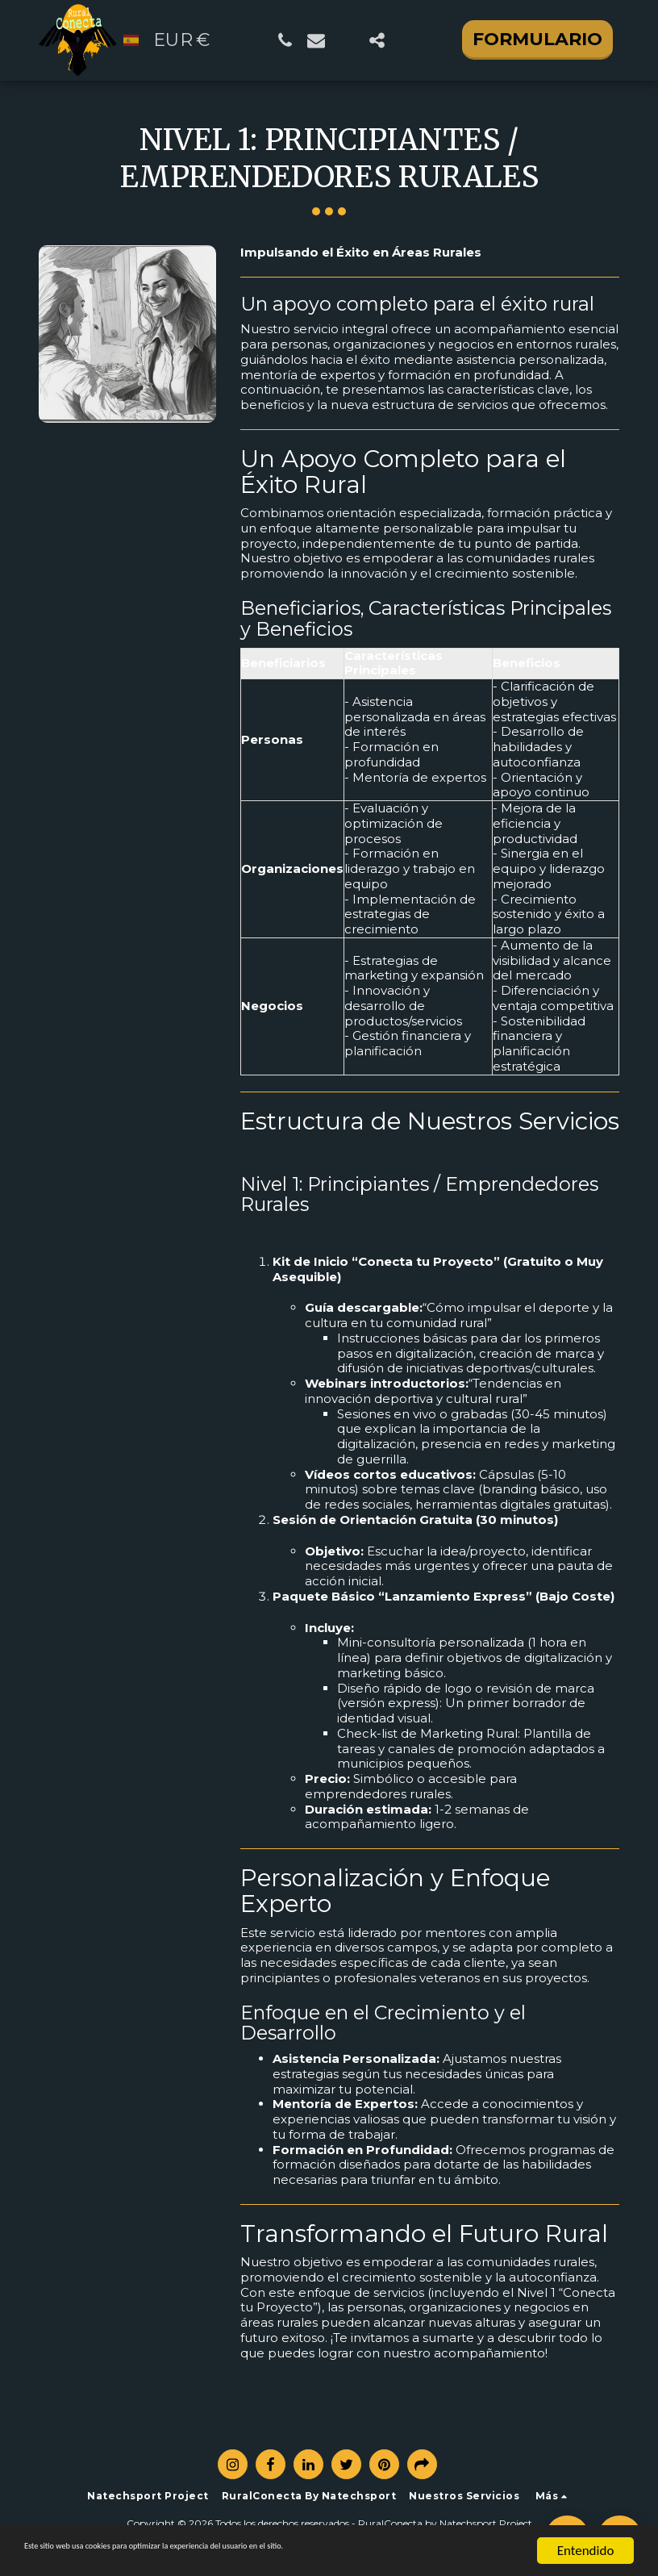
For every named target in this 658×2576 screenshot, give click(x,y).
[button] (285, 40)
